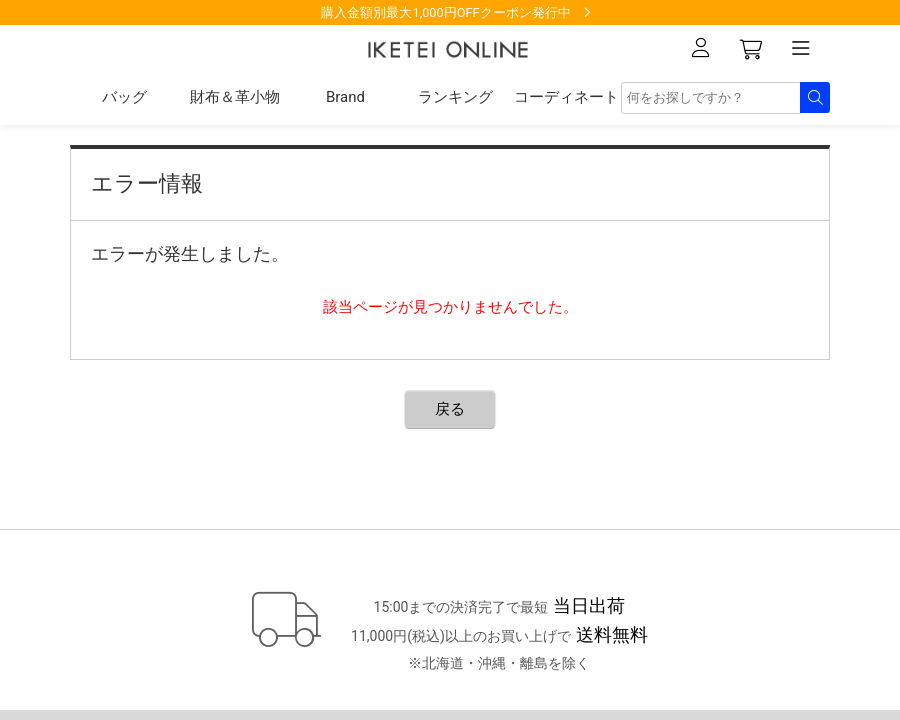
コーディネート (566, 97)
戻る (450, 409)
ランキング (455, 97)
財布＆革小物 (235, 97)
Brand (345, 97)
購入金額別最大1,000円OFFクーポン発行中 (445, 12)
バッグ (124, 97)
